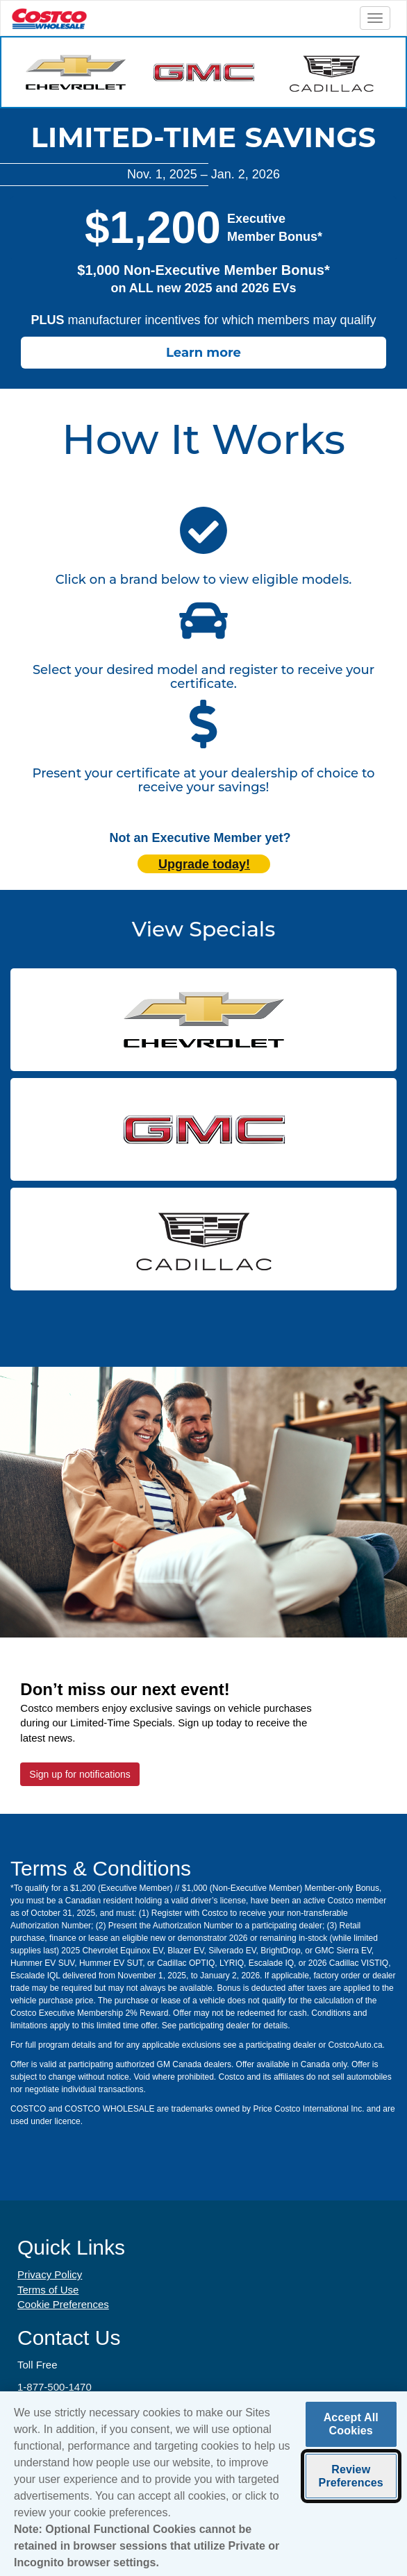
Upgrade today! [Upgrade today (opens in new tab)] (204, 864)
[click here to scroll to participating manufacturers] (203, 531)
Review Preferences (351, 2478)
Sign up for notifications (80, 1774)
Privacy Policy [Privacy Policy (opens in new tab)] (49, 2274)
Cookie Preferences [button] (63, 2304)
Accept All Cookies (351, 2426)
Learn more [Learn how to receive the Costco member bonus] (203, 352)
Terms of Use (47, 2290)
